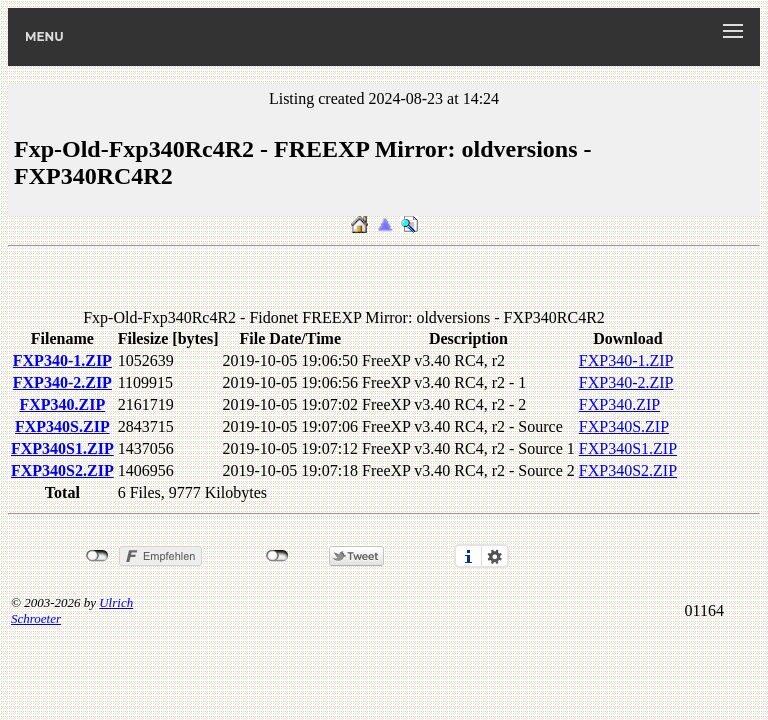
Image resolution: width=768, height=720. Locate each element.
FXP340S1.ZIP (62, 448)
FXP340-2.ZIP (62, 382)
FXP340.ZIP (62, 404)
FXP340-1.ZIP (62, 360)
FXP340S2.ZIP (62, 470)
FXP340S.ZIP (62, 426)
